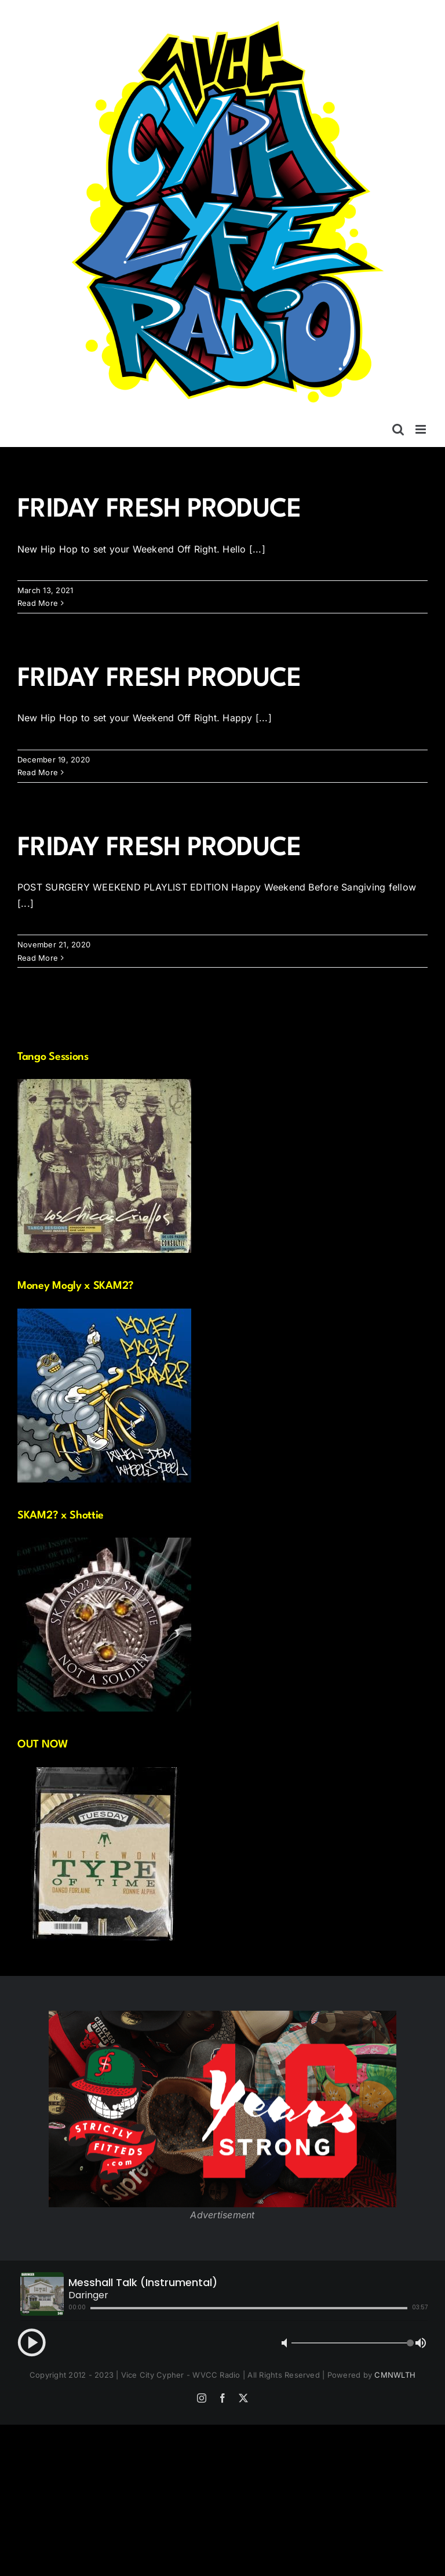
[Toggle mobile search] (398, 429)
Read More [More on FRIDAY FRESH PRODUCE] (37, 603)
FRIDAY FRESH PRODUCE (159, 510)
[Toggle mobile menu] (421, 429)
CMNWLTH (394, 2374)
